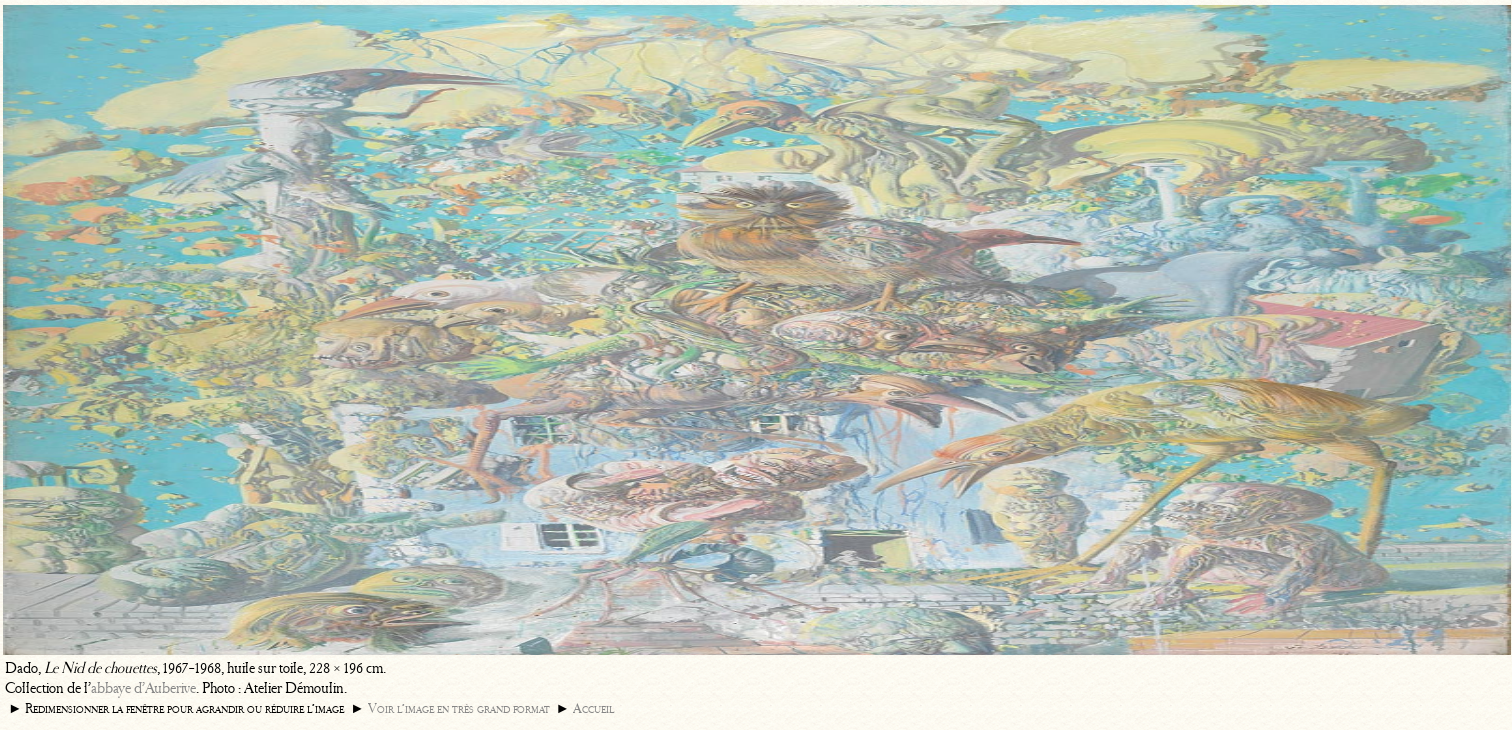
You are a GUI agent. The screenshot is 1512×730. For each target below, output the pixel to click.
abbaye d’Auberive (143, 688)
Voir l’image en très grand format (459, 708)
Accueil (593, 708)
